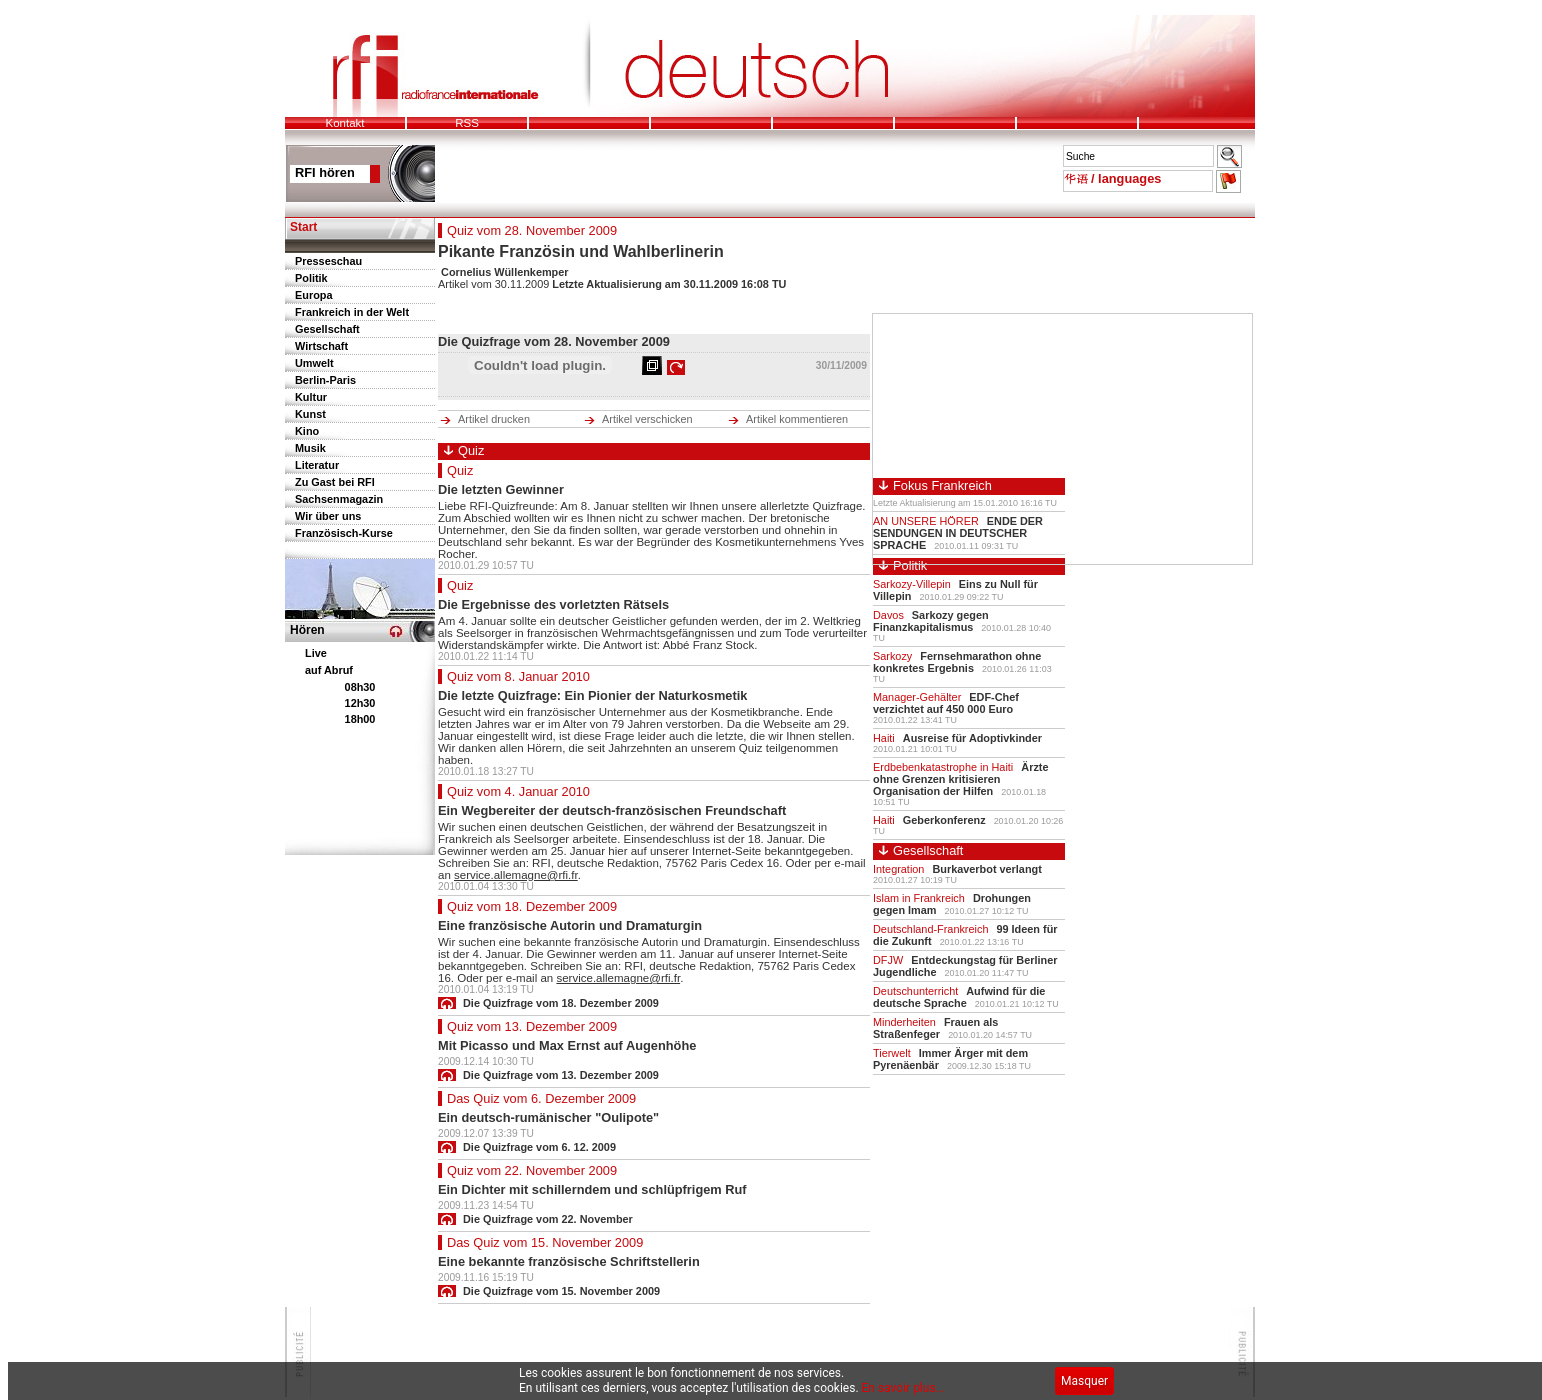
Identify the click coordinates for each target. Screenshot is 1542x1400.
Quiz (460, 470)
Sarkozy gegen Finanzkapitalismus (931, 621)
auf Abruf (329, 670)
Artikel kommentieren (797, 419)
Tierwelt (892, 1053)
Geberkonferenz (944, 820)
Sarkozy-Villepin (912, 584)
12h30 (360, 703)
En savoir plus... (904, 1388)
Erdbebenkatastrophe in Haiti (943, 767)
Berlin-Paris (325, 380)
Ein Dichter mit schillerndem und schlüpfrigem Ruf (592, 1189)
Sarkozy (892, 656)
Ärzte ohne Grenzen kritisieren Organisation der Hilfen (961, 779)
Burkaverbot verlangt (986, 869)
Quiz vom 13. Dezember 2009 (532, 1026)
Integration (898, 869)
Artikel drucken (494, 419)
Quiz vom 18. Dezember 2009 (532, 906)
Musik (310, 448)
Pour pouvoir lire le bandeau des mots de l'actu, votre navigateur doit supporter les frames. (738, 163)
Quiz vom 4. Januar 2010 (518, 791)
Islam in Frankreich (919, 898)
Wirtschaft (321, 346)
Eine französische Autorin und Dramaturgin (570, 925)
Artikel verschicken (647, 419)
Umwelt (314, 363)
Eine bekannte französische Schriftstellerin (569, 1261)
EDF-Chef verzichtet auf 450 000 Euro (946, 703)
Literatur (317, 465)
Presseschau (328, 261)
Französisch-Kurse (344, 533)
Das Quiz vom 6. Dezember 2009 (541, 1098)
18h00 (360, 719)
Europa (313, 295)
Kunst (310, 414)
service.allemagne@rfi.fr (516, 875)
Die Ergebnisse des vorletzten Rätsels (553, 604)
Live (316, 653)
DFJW (888, 960)
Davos (888, 615)
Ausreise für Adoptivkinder (972, 738)
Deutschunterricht (915, 991)
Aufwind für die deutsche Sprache (959, 997)
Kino (307, 431)
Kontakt (344, 123)
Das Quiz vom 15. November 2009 (545, 1242)
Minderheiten (904, 1022)
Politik (311, 278)
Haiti (884, 738)
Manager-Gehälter (917, 697)
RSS (467, 123)
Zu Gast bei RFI (335, 482)
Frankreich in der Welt (352, 312)
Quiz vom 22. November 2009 (532, 1170)
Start (303, 227)
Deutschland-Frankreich (930, 929)
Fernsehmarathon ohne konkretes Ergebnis (957, 662)
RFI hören (325, 172)
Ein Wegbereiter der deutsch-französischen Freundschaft (612, 810)
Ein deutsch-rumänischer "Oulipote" (548, 1117)
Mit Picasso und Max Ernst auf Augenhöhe (567, 1045)
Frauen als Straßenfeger (935, 1028)
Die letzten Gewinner (501, 489)
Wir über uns (328, 516)
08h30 (360, 687)
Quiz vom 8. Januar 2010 (518, 676)
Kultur (311, 397)
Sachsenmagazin (339, 499)
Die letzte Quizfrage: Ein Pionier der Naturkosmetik (592, 695)
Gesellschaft (327, 329)
